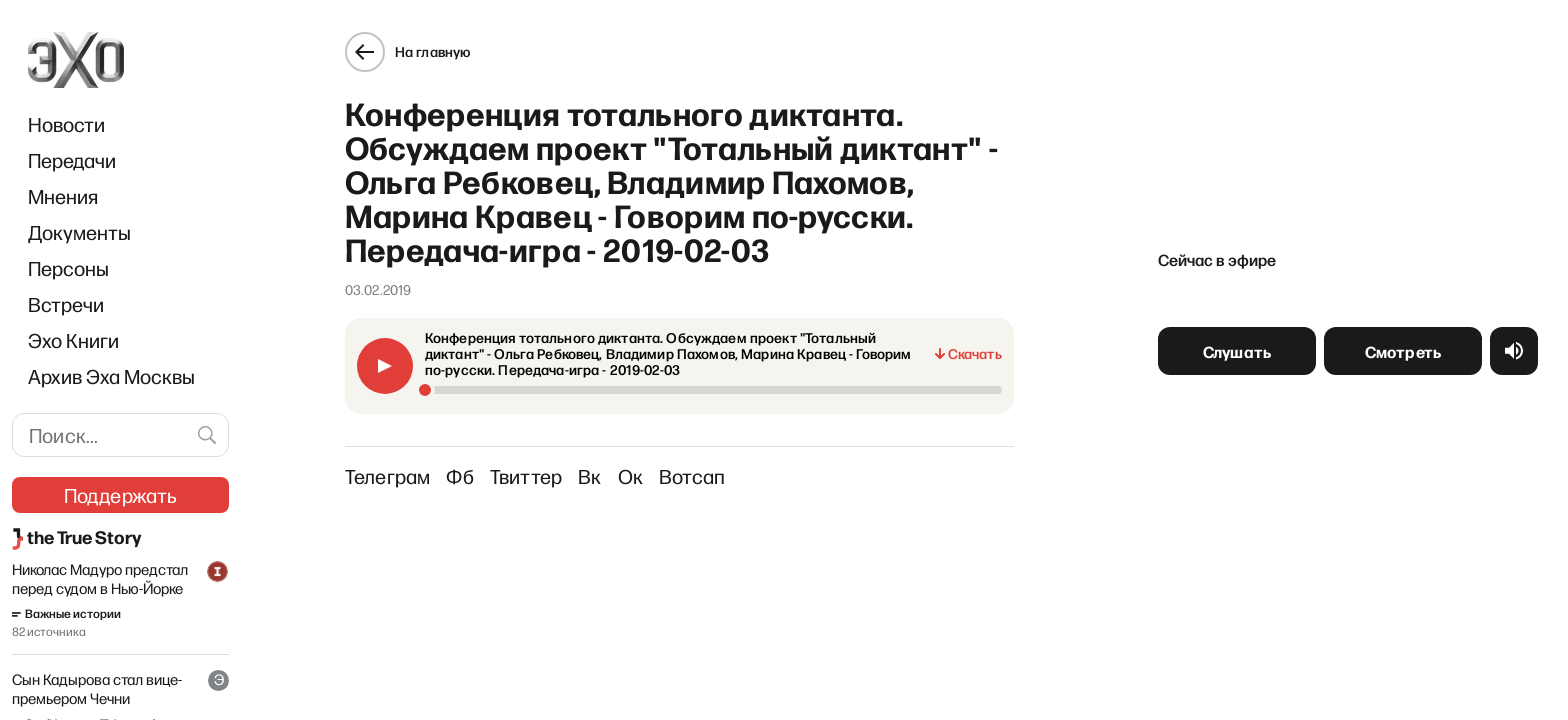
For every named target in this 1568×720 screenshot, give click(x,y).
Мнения (63, 196)
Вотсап (692, 476)
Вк (589, 476)
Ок (630, 476)
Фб (459, 476)
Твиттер (526, 476)
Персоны (68, 268)
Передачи (72, 160)
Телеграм (388, 476)
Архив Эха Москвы (111, 376)
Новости (66, 124)
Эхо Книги (73, 340)
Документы (79, 232)
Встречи (66, 304)
